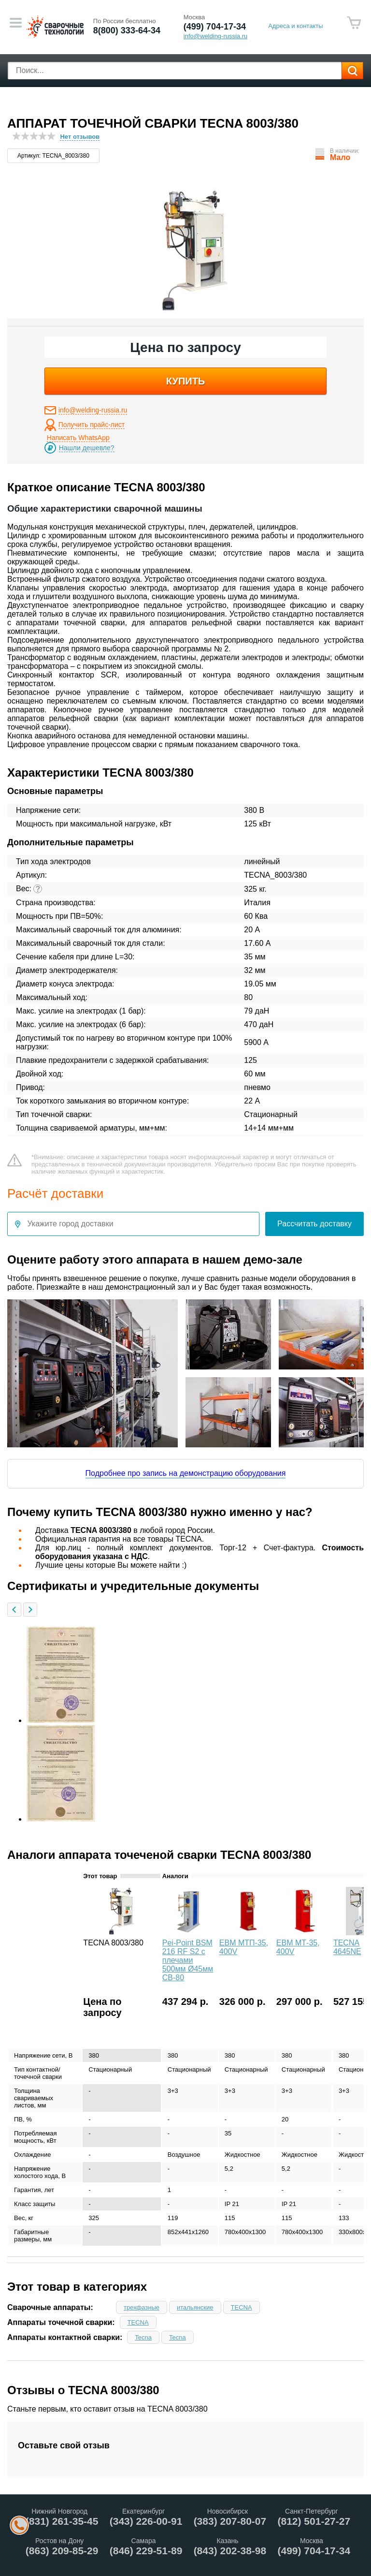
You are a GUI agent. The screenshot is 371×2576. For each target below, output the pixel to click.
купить (185, 381)
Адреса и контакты (295, 25)
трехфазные (141, 2307)
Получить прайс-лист (91, 424)
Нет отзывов (80, 136)
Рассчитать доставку (314, 1224)
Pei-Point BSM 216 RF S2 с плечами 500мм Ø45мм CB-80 (187, 1960)
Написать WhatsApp (78, 438)
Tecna (143, 2337)
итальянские (195, 2307)
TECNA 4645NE (347, 1947)
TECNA (241, 2307)
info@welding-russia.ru (93, 410)
